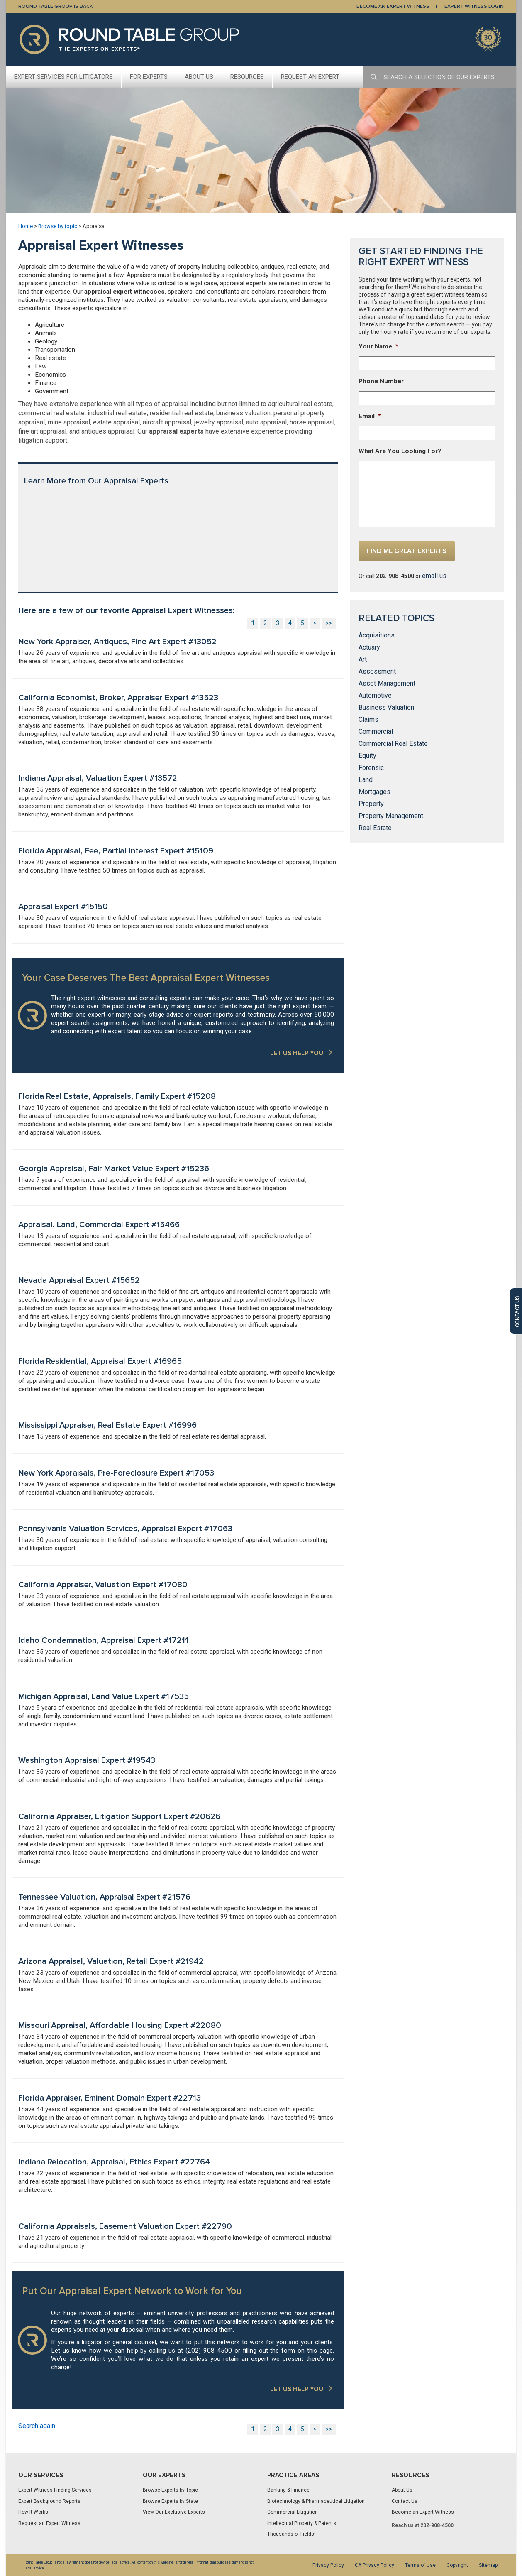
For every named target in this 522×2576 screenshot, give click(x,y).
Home (25, 226)
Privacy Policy (328, 2565)
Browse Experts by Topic (170, 2490)
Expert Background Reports (49, 2501)
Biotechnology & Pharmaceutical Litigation (316, 2501)
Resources (247, 77)
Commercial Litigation (292, 2512)
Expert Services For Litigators (63, 77)
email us (434, 576)
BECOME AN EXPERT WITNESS (392, 6)
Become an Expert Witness (423, 2512)
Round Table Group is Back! (56, 6)
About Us (199, 77)
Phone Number (381, 381)
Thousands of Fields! (291, 2534)
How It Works (33, 2512)
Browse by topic (57, 226)
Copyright (457, 2565)
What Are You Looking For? (400, 451)
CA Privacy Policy (374, 2565)
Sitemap (488, 2565)
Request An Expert (310, 77)
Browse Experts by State (170, 2501)
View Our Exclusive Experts (174, 2512)
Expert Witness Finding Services (55, 2490)
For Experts (149, 77)
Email (370, 416)
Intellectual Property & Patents (301, 2523)
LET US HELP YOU (296, 1053)
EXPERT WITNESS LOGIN (474, 6)
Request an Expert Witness (49, 2523)
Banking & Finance (288, 2490)
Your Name (378, 346)
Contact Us (404, 2501)
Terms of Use (420, 2565)
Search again (36, 2426)
